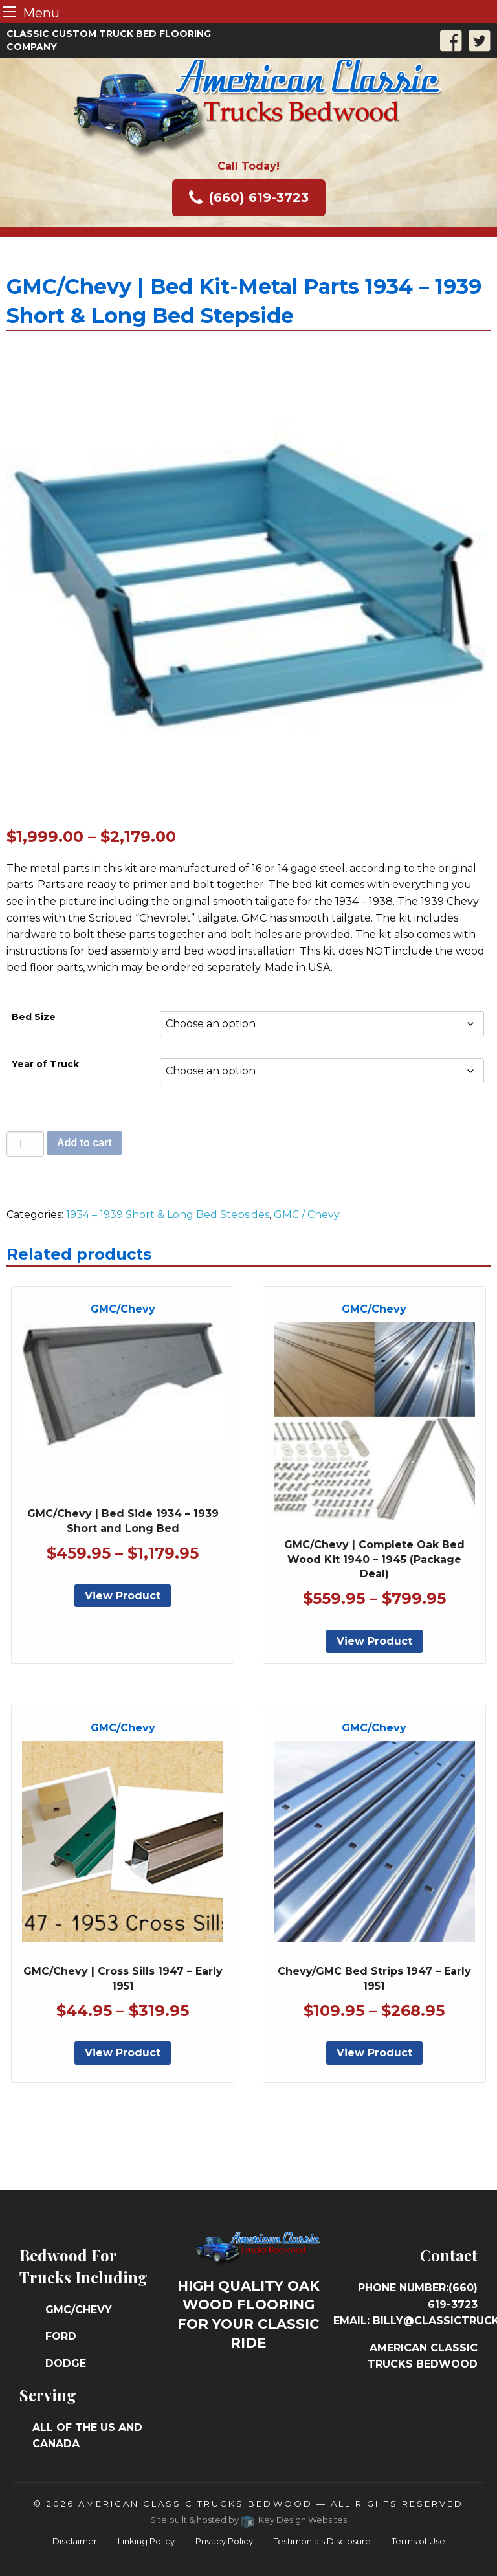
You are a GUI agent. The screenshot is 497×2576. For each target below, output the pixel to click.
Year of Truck (45, 1064)
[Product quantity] (25, 1144)
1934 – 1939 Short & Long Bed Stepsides (167, 1214)
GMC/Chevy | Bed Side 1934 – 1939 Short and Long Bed (123, 1520)
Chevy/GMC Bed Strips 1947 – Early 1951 (374, 1978)
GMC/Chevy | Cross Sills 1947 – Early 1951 (123, 1978)
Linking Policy (146, 2541)
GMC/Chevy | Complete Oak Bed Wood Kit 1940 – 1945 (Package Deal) (374, 1559)
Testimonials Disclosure (322, 2541)
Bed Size (34, 1017)
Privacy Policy (224, 2541)
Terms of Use (418, 2541)
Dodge (65, 2363)
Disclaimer (74, 2541)
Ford (60, 2336)
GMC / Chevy (307, 1214)
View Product (122, 1596)
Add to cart (84, 1142)
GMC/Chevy (78, 2310)
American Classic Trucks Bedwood (195, 2503)
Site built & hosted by (249, 2520)
